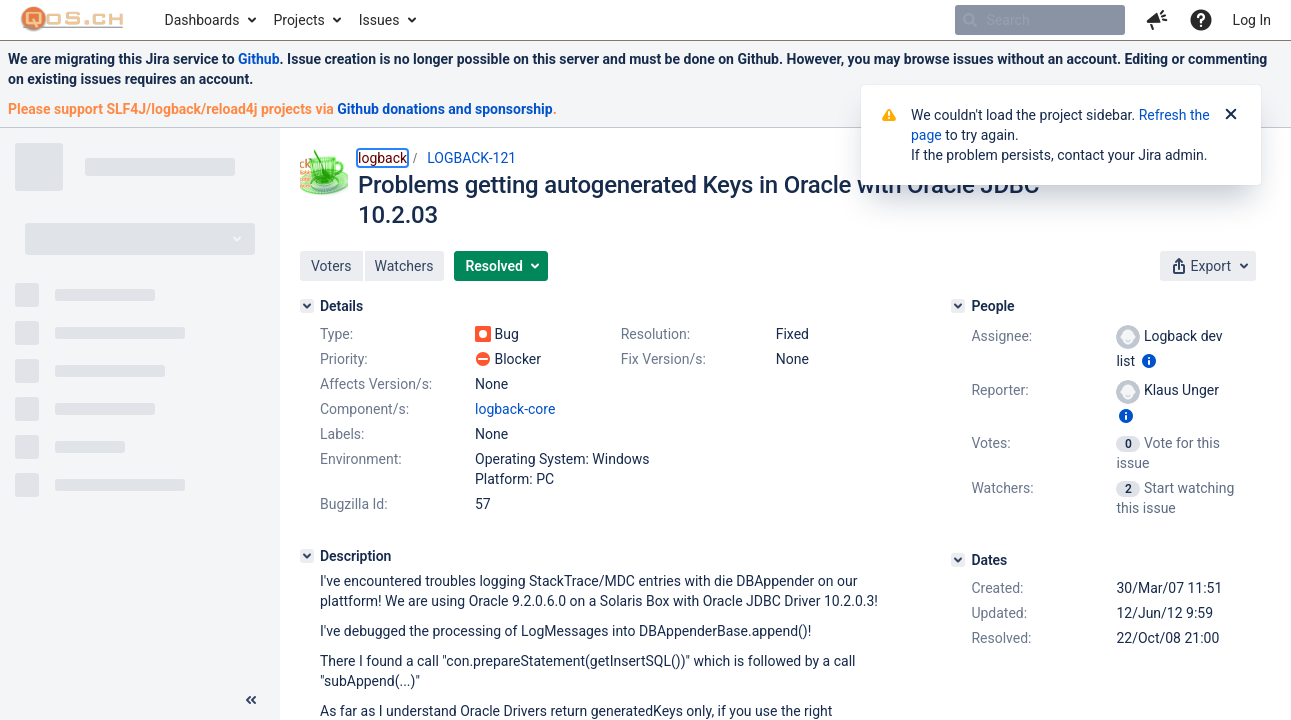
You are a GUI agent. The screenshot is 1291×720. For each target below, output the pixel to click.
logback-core (515, 409)
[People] (958, 306)
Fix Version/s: (663, 359)
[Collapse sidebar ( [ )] (251, 700)
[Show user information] (1149, 361)
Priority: (344, 359)
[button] (1157, 20)
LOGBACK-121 (471, 158)
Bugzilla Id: (354, 504)
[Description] (307, 556)
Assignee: (1001, 336)
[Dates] (958, 560)
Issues (379, 20)
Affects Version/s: (376, 384)
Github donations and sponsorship (444, 109)
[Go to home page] (72, 20)
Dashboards (202, 20)
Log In (1252, 20)
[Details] (307, 306)
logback (382, 158)
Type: (336, 334)
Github (259, 59)
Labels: (342, 434)
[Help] (1201, 20)
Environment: (361, 459)
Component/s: (364, 409)
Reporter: (999, 390)
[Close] (1231, 115)
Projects (298, 20)
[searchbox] (1040, 20)
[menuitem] (209, 20)
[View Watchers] (1129, 488)
